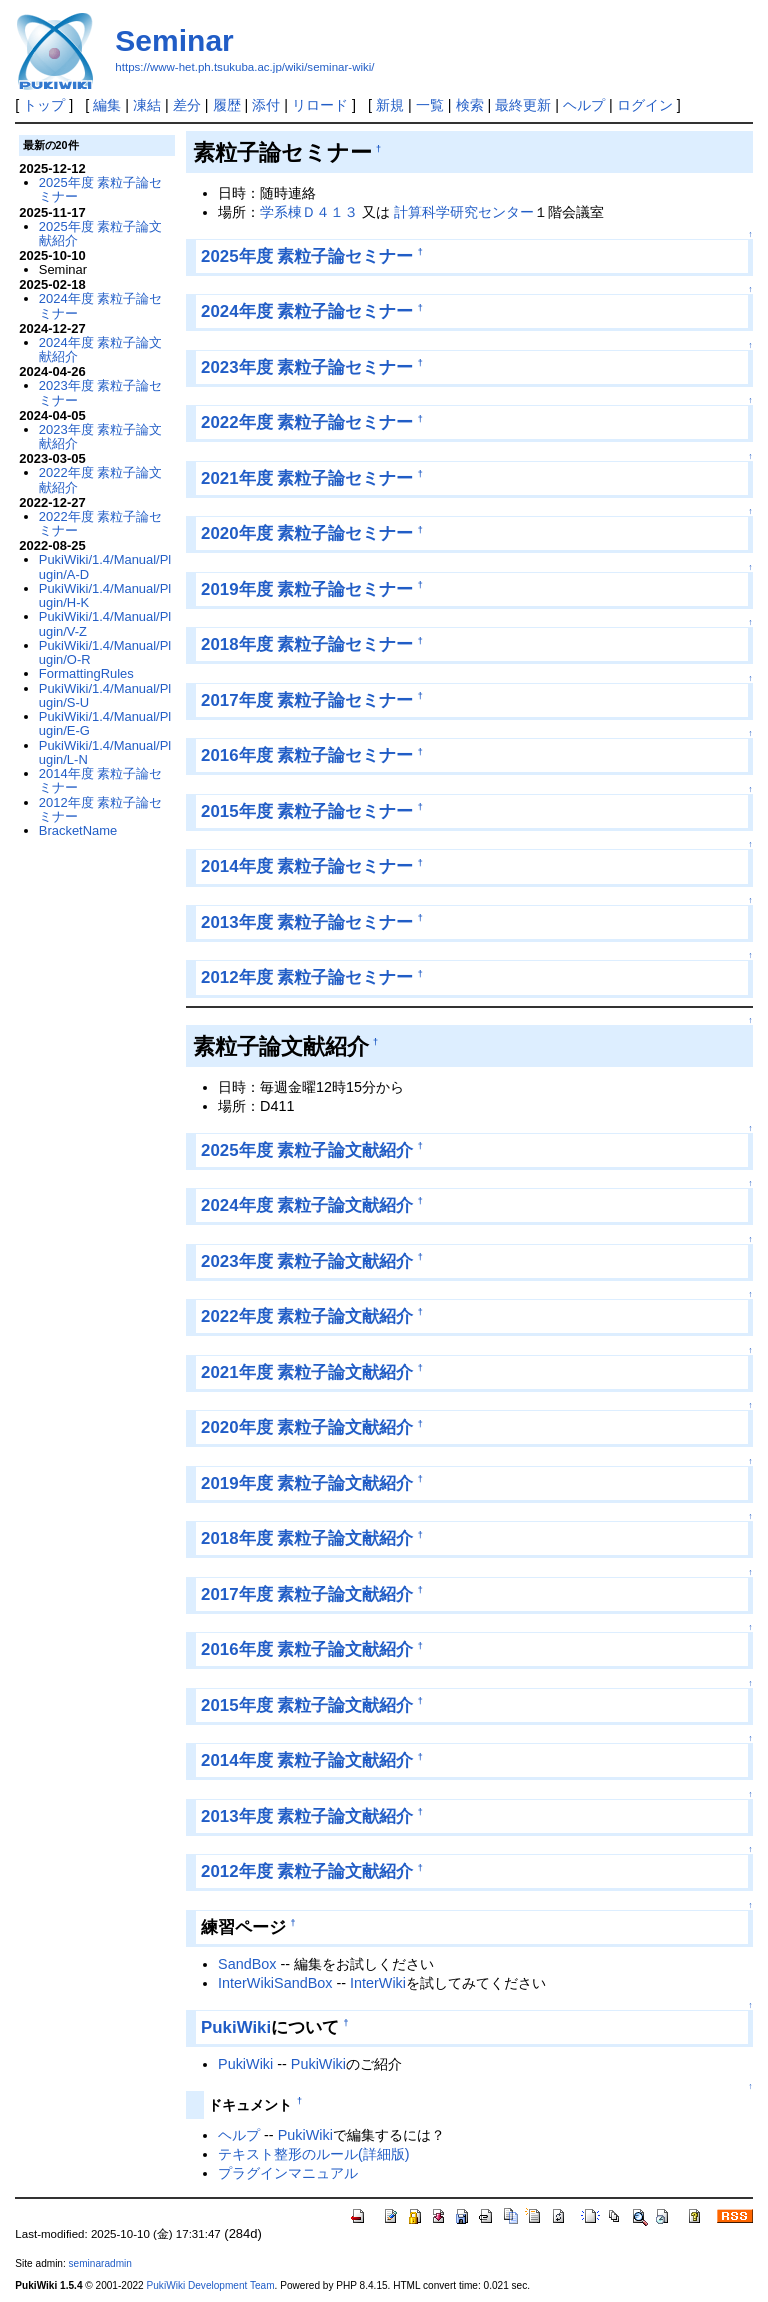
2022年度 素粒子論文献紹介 (307, 1316)
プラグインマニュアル (288, 2173)
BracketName (78, 830)
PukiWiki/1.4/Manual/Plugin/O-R (105, 652)
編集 (107, 105)
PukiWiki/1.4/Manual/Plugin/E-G (105, 723)
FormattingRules (86, 673)
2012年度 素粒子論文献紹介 (307, 1871)
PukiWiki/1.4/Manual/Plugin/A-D (105, 566)
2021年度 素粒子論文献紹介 (307, 1372)
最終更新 (523, 105)
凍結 (147, 105)
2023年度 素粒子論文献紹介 (307, 1261)
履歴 (227, 105)
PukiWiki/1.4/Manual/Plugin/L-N (105, 752)
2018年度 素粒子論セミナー (307, 644)
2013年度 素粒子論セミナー (307, 922)
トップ (44, 105)
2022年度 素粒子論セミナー (307, 422)
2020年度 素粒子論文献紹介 (307, 1427)
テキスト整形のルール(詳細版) (314, 2154)
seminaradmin (100, 2263)
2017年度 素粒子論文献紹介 (307, 1594)
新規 (390, 105)
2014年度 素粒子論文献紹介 (307, 1760)
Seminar (174, 40)
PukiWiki (236, 2027)
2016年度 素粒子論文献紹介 (307, 1649)
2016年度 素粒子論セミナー (307, 755)
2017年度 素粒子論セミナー (307, 700)
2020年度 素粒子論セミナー (307, 533)
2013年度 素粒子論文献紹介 (307, 1816)
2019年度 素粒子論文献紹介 (307, 1483)
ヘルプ (584, 105)
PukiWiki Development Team (211, 2285)
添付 (266, 105)
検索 (470, 105)
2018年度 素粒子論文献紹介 (307, 1538)
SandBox (247, 1964)
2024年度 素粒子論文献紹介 (307, 1205)
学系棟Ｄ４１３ (309, 212)
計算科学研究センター (464, 212)
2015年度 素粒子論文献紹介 (307, 1705)
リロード (320, 105)
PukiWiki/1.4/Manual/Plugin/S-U (105, 695)
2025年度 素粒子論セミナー (307, 256)
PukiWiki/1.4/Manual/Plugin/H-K (105, 595)
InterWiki (378, 1983)
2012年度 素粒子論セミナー (307, 977)
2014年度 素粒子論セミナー (307, 866)
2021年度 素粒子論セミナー (307, 478)
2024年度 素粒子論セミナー (307, 311)
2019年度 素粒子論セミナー (307, 589)
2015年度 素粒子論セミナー (307, 811)
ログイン (645, 105)
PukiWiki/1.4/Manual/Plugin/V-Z (105, 623)
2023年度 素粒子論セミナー (307, 367)
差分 (187, 105)
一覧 (430, 105)
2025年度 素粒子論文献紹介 (307, 1150)
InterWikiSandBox (275, 1983)
